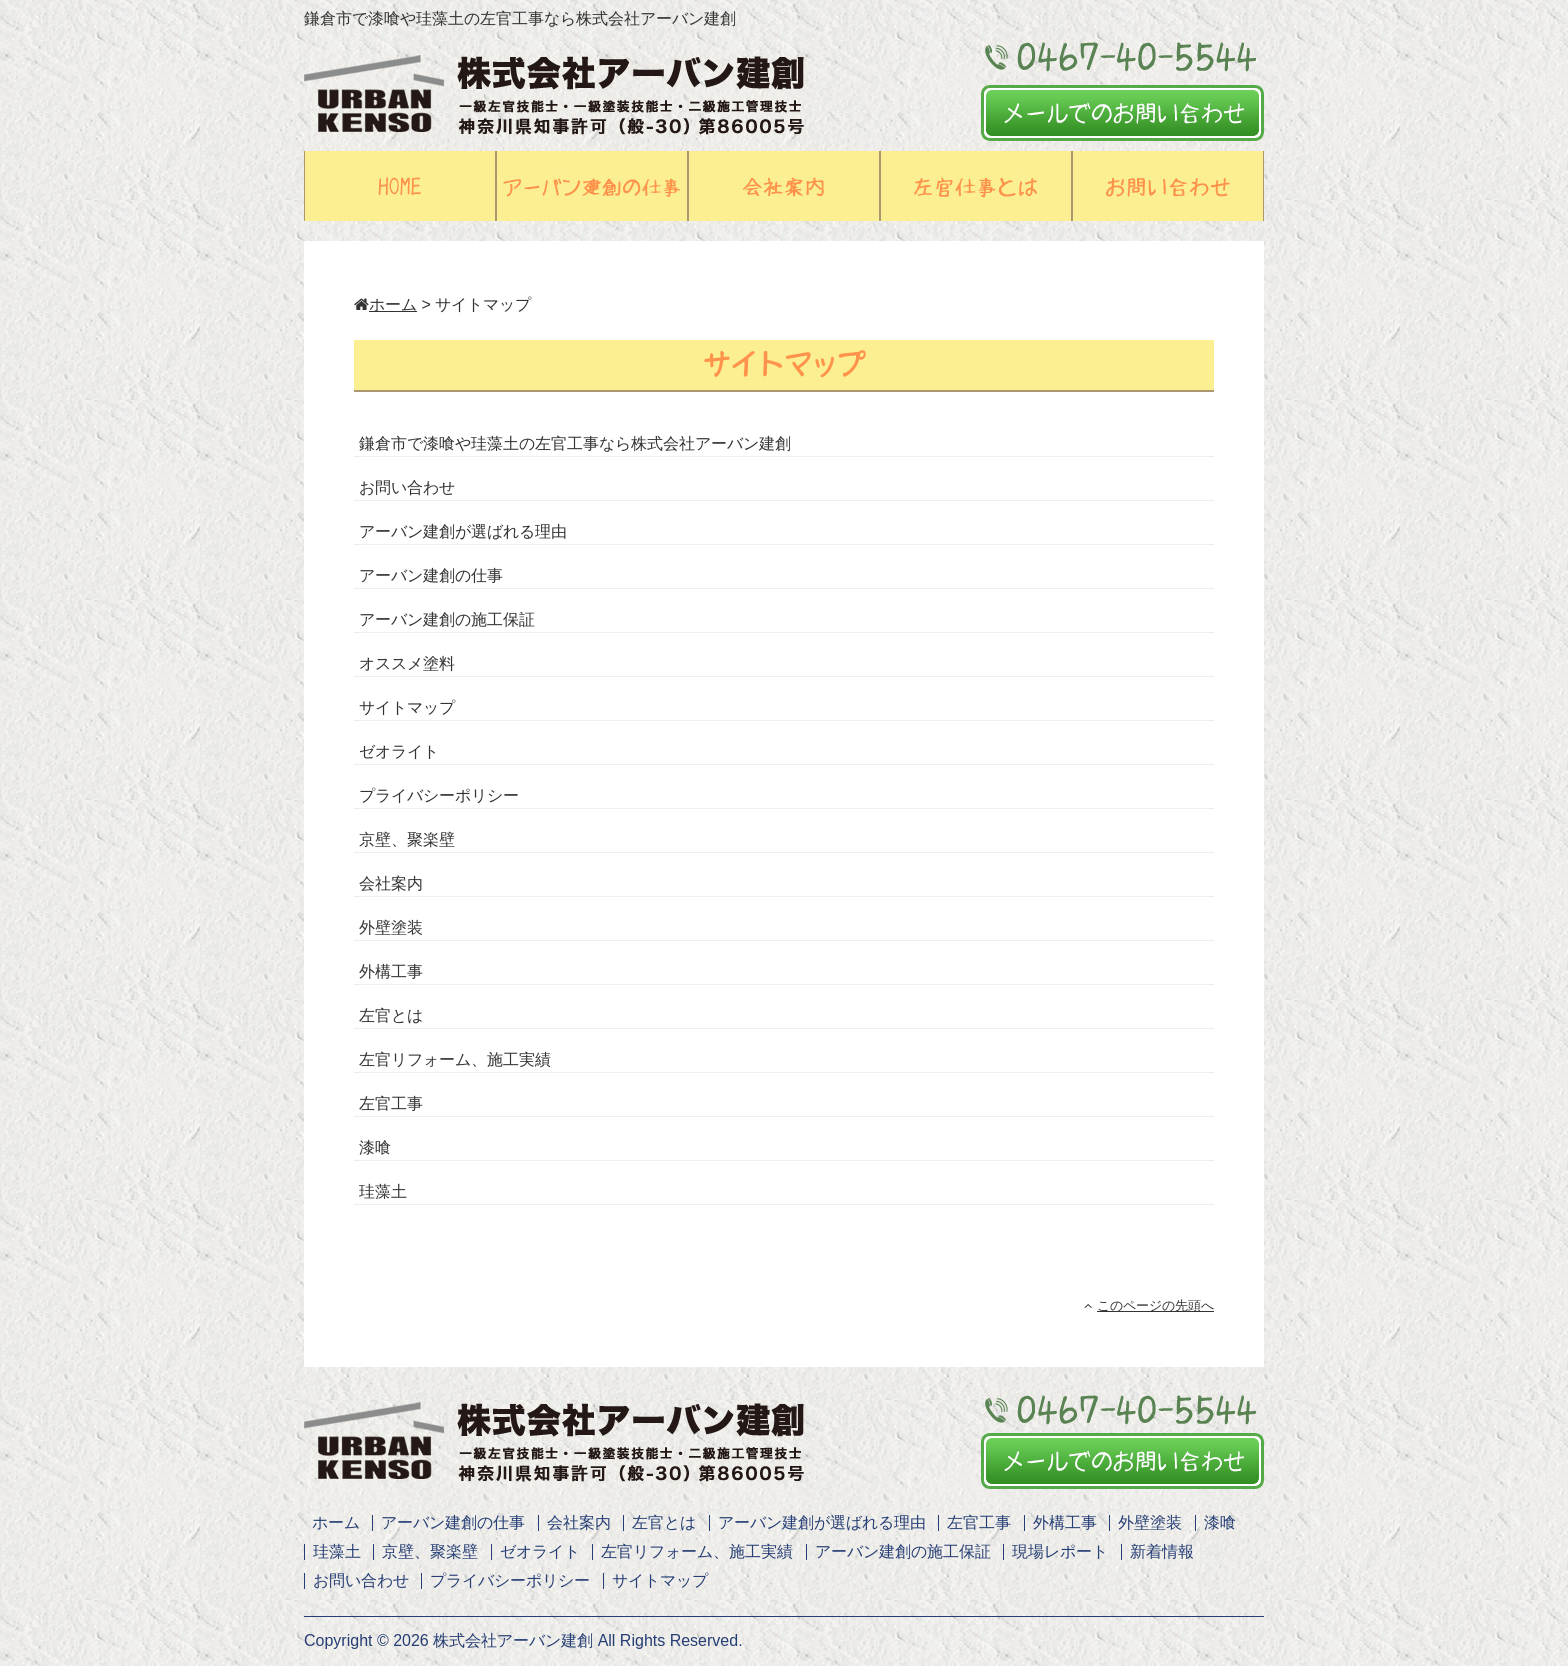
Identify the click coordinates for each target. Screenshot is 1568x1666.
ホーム (385, 304)
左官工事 (391, 1103)
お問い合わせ (407, 487)
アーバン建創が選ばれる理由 (463, 531)
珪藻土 (383, 1191)
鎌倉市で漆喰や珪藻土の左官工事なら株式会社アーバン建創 (575, 443)
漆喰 (375, 1147)
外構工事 (391, 971)
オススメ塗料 (407, 663)
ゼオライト (399, 751)
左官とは (391, 1015)
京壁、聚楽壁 (407, 839)
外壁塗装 (391, 927)
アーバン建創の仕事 (431, 575)
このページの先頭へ (1149, 1305)
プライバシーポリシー (439, 795)
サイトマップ (407, 707)
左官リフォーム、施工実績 (455, 1059)
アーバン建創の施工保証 (447, 619)
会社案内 (391, 883)
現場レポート (1060, 1551)
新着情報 (1162, 1551)
